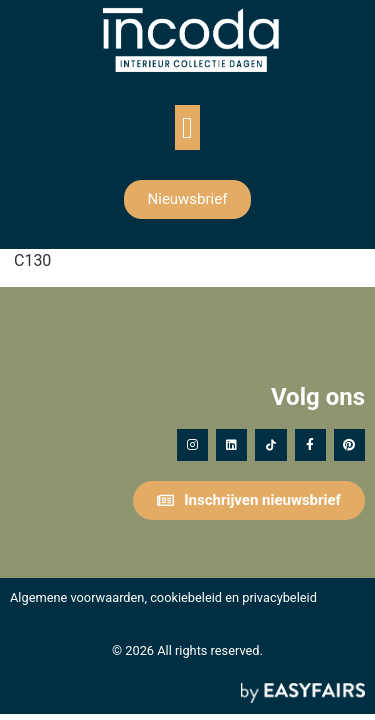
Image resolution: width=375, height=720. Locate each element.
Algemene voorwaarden (77, 597)
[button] (188, 127)
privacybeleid (279, 597)
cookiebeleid (186, 597)
